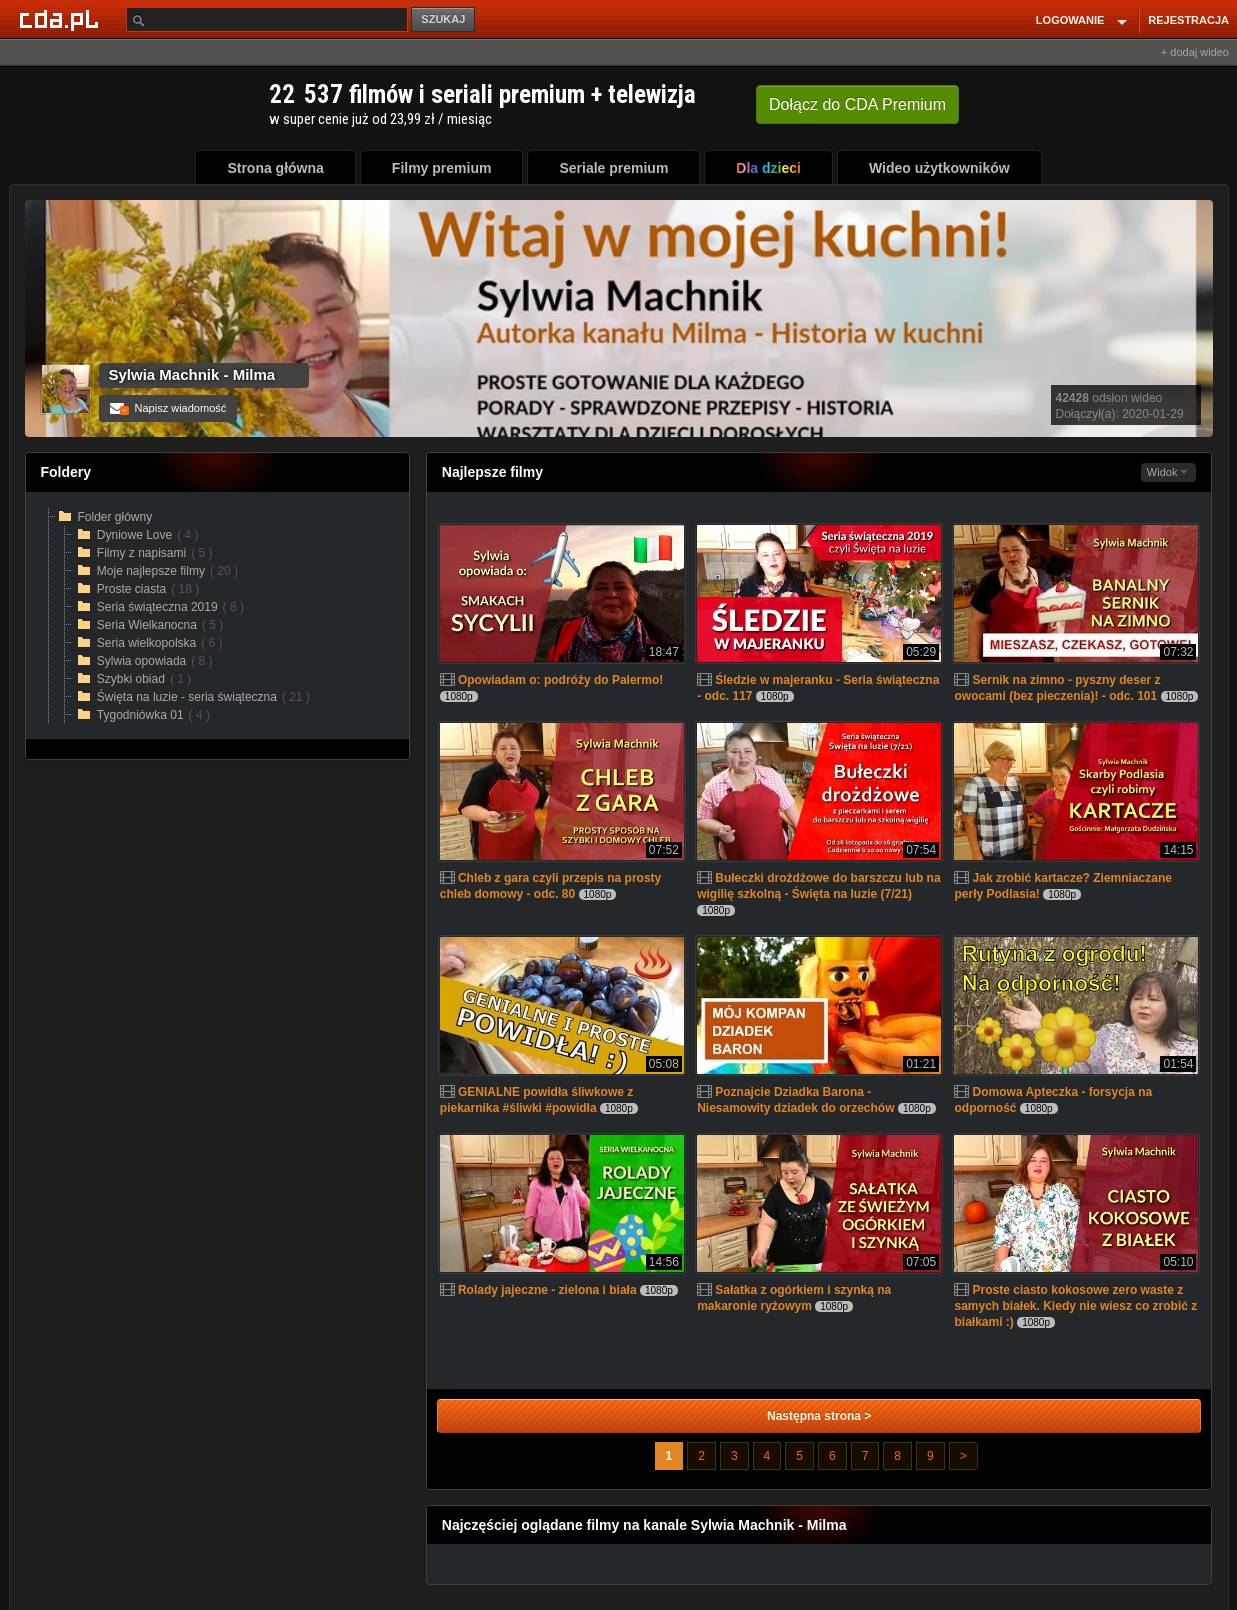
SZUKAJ (443, 19)
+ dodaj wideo (1195, 52)
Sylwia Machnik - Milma (192, 374)
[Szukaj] (267, 19)
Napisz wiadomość (168, 408)
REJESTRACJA (1188, 20)
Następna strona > (819, 1416)
